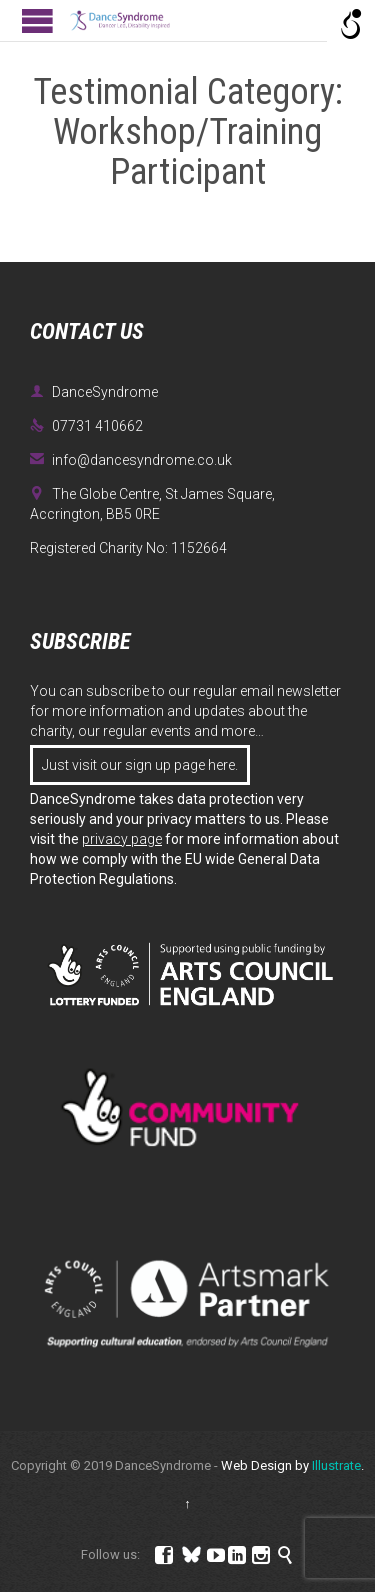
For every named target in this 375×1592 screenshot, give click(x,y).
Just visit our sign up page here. (140, 765)
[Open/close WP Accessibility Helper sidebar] (351, 24)
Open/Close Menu (37, 20)
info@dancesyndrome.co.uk (131, 460)
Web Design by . (292, 1465)
